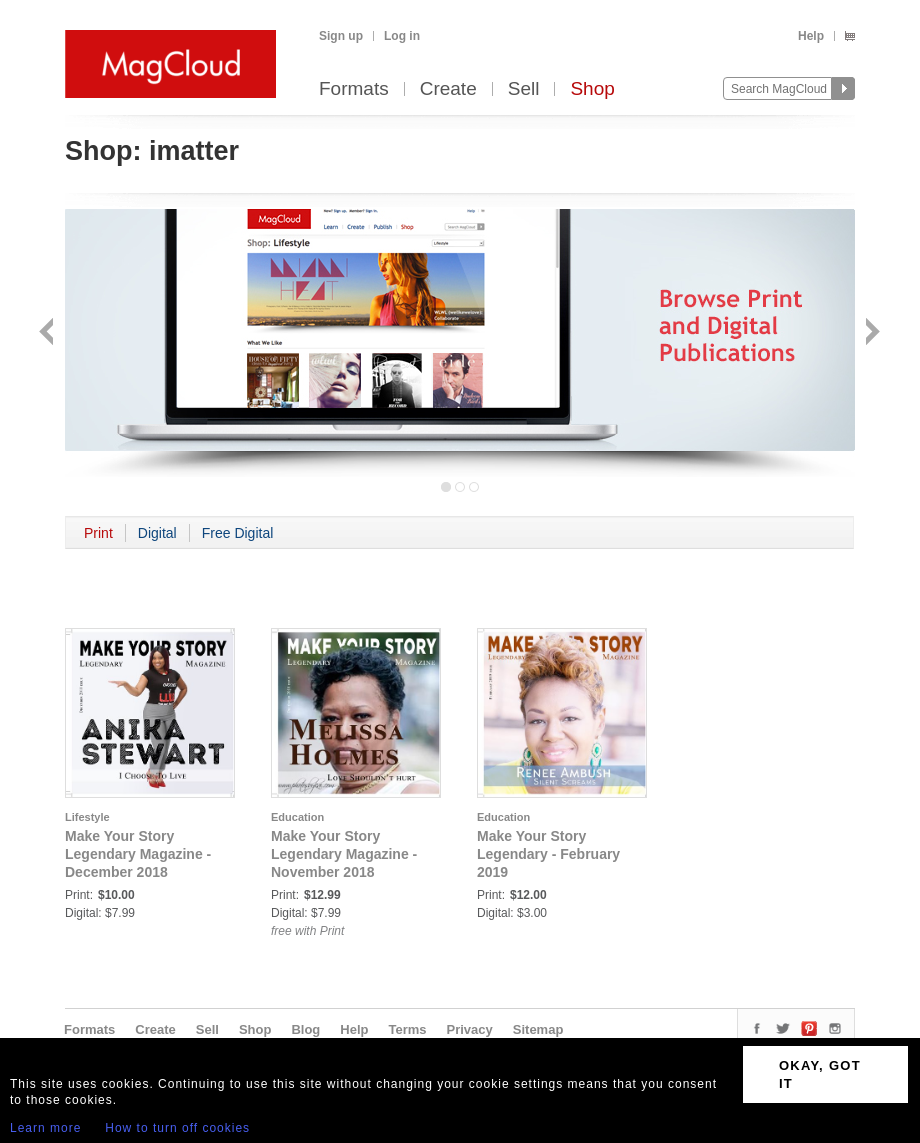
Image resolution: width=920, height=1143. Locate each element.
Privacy (470, 1029)
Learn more (45, 1128)
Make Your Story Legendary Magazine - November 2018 (344, 854)
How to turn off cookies (177, 1128)
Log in (402, 36)
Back (48, 333)
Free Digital (238, 533)
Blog (305, 1029)
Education (297, 817)
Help (811, 36)
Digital (157, 533)
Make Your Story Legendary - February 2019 (548, 854)
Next (870, 333)
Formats (354, 89)
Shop (592, 89)
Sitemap (538, 1029)
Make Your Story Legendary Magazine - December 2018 (138, 854)
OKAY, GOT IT (820, 1074)
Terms (407, 1029)
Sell (524, 89)
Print (98, 533)
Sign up (341, 36)
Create (448, 89)
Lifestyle (87, 817)
